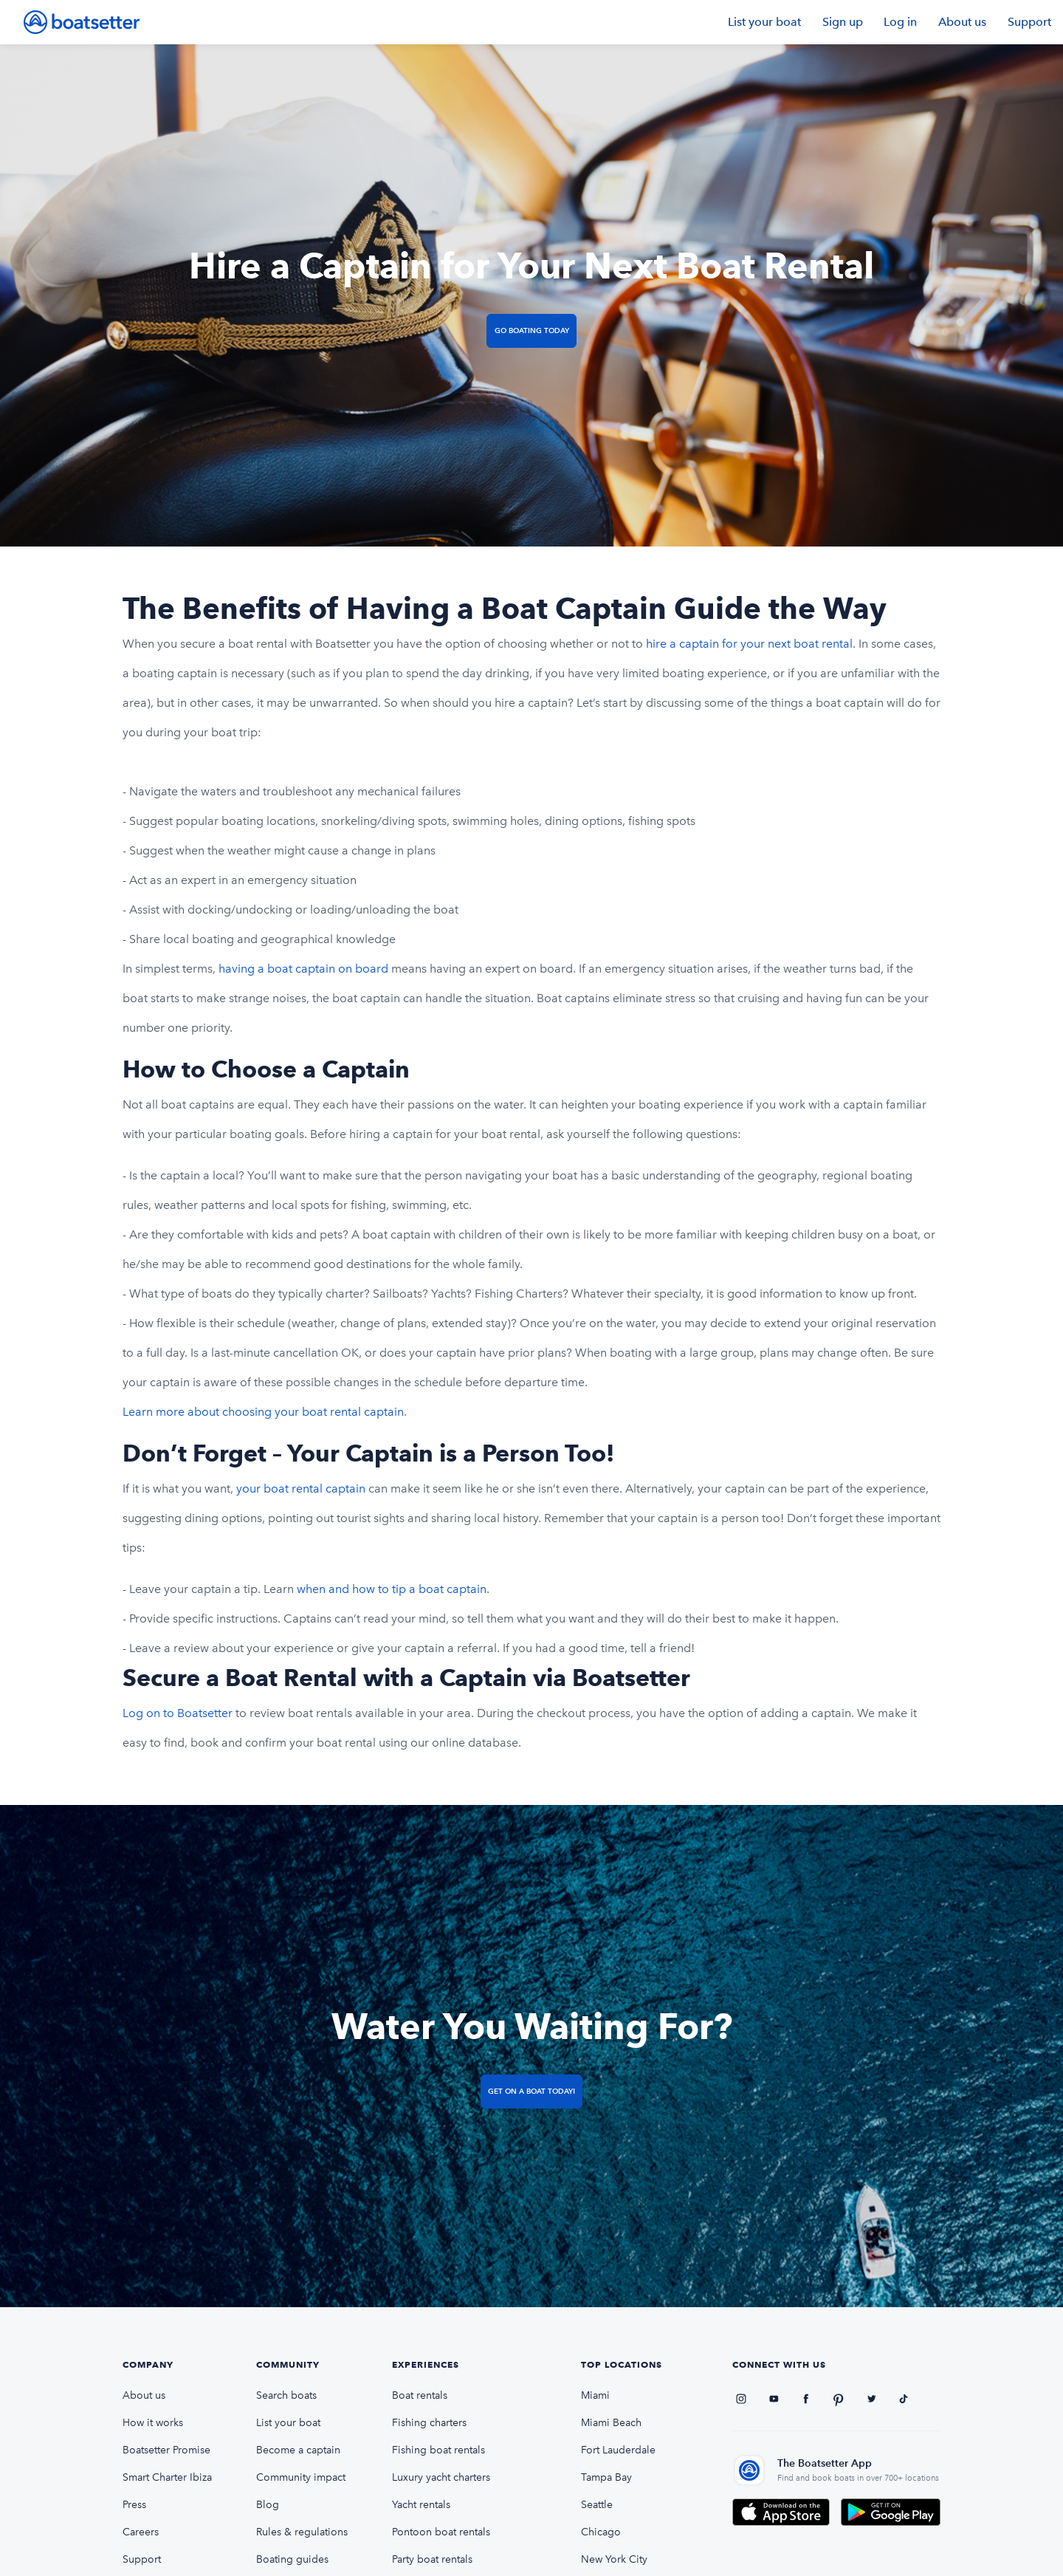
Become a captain (298, 2450)
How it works (153, 2422)
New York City (614, 2559)
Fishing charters (429, 2422)
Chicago (601, 2532)
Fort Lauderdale (618, 2450)
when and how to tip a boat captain (391, 1589)
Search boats (286, 2395)
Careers (141, 2532)
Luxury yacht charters (441, 2477)
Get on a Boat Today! (531, 2091)
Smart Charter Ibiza (167, 2477)
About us (962, 22)
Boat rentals (419, 2395)
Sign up (842, 22)
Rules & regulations (302, 2532)
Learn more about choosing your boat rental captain (263, 1412)
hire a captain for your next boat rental (749, 644)
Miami (595, 2395)
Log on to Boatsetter (178, 1713)
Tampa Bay (606, 2477)
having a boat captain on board (303, 969)
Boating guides (292, 2559)
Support (1029, 22)
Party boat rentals (432, 2559)
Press (134, 2504)
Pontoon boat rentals (441, 2532)
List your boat (764, 22)
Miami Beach (611, 2422)
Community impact (300, 2477)
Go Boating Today (532, 330)
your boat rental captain (300, 1488)
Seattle (597, 2504)
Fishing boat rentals (438, 2450)
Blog (267, 2504)
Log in (900, 22)
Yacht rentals (421, 2504)
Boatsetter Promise (166, 2450)
